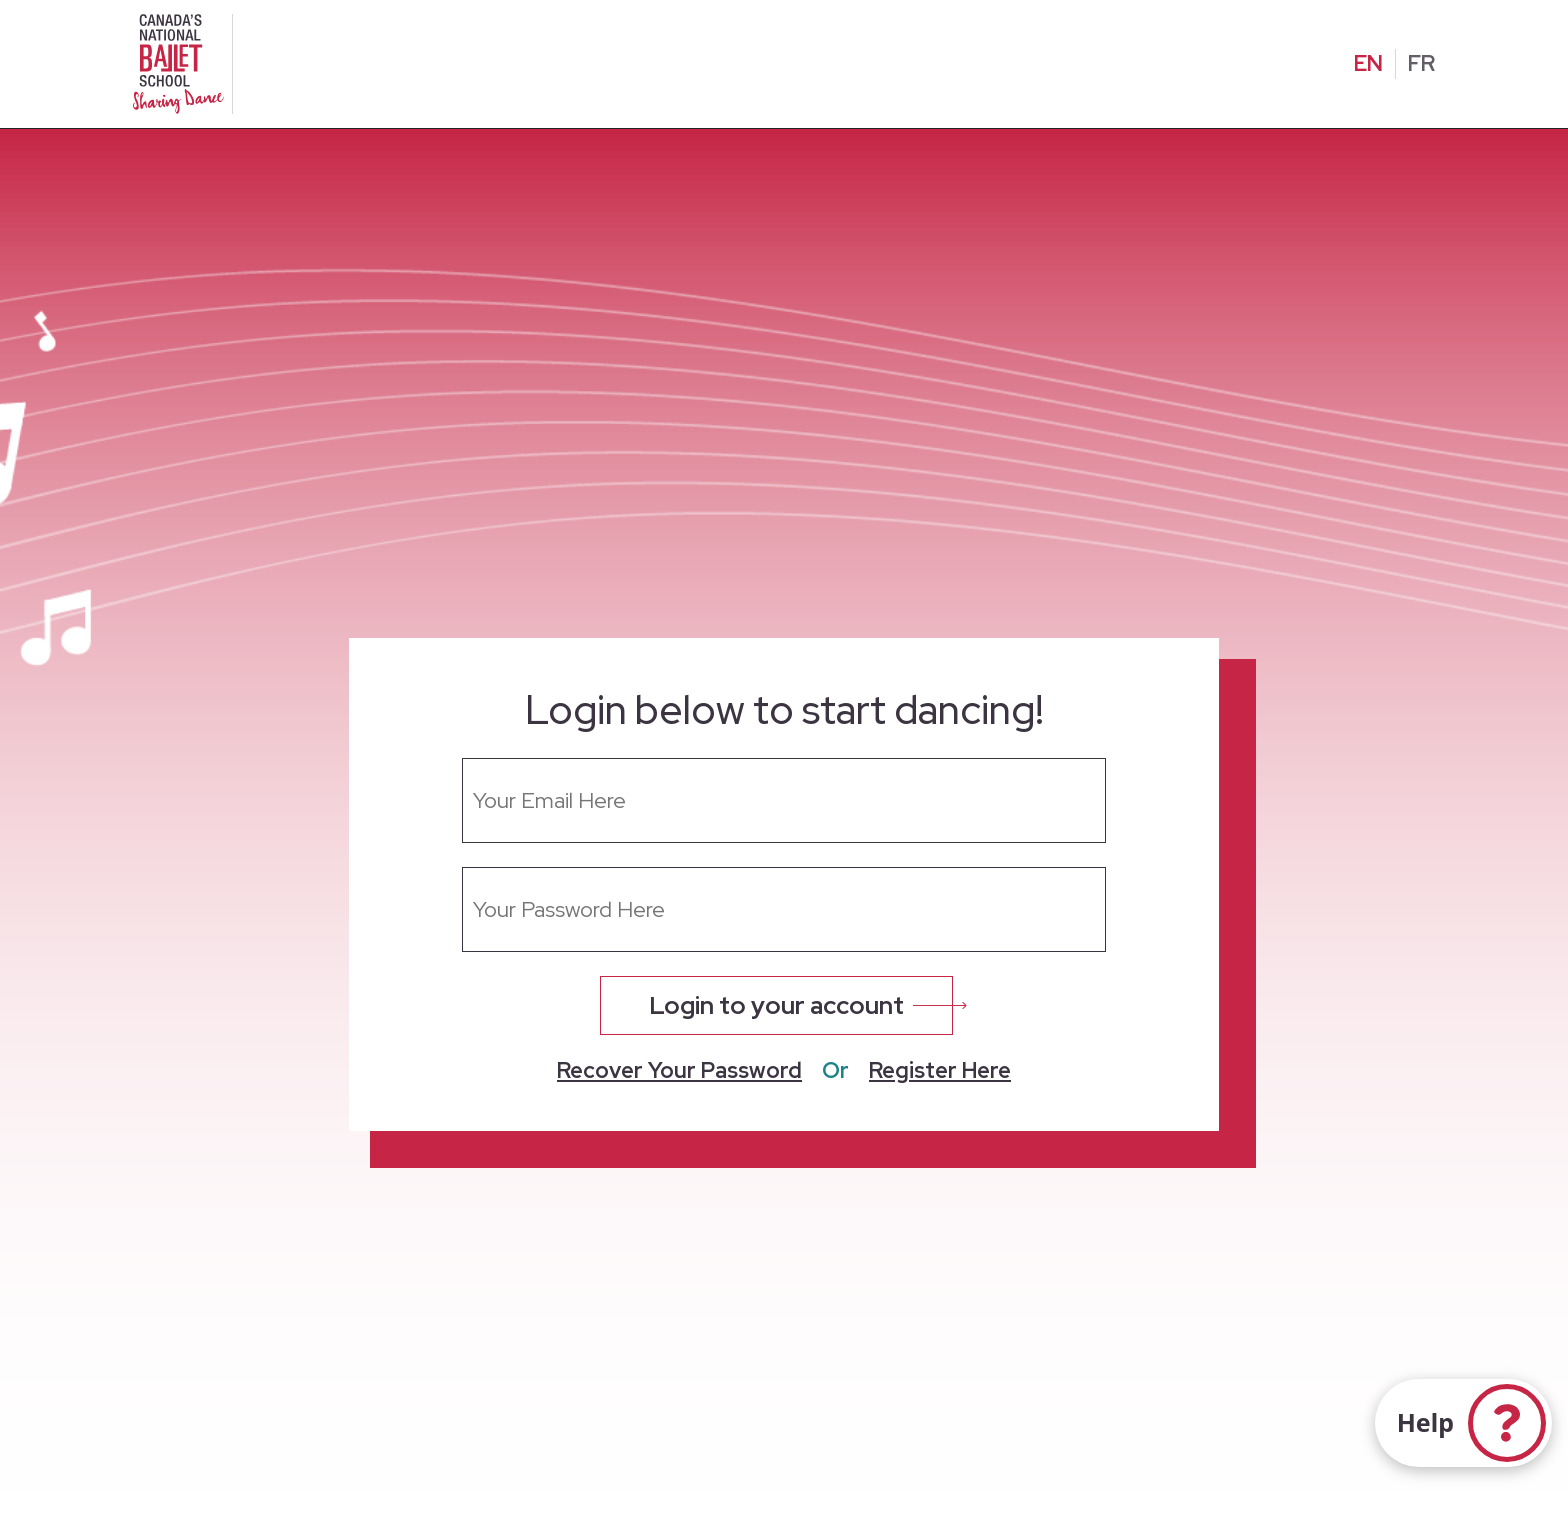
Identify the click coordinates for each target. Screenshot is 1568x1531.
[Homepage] (182, 62)
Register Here (940, 1071)
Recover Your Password (679, 1071)
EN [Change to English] (1368, 63)
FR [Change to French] (1421, 63)
